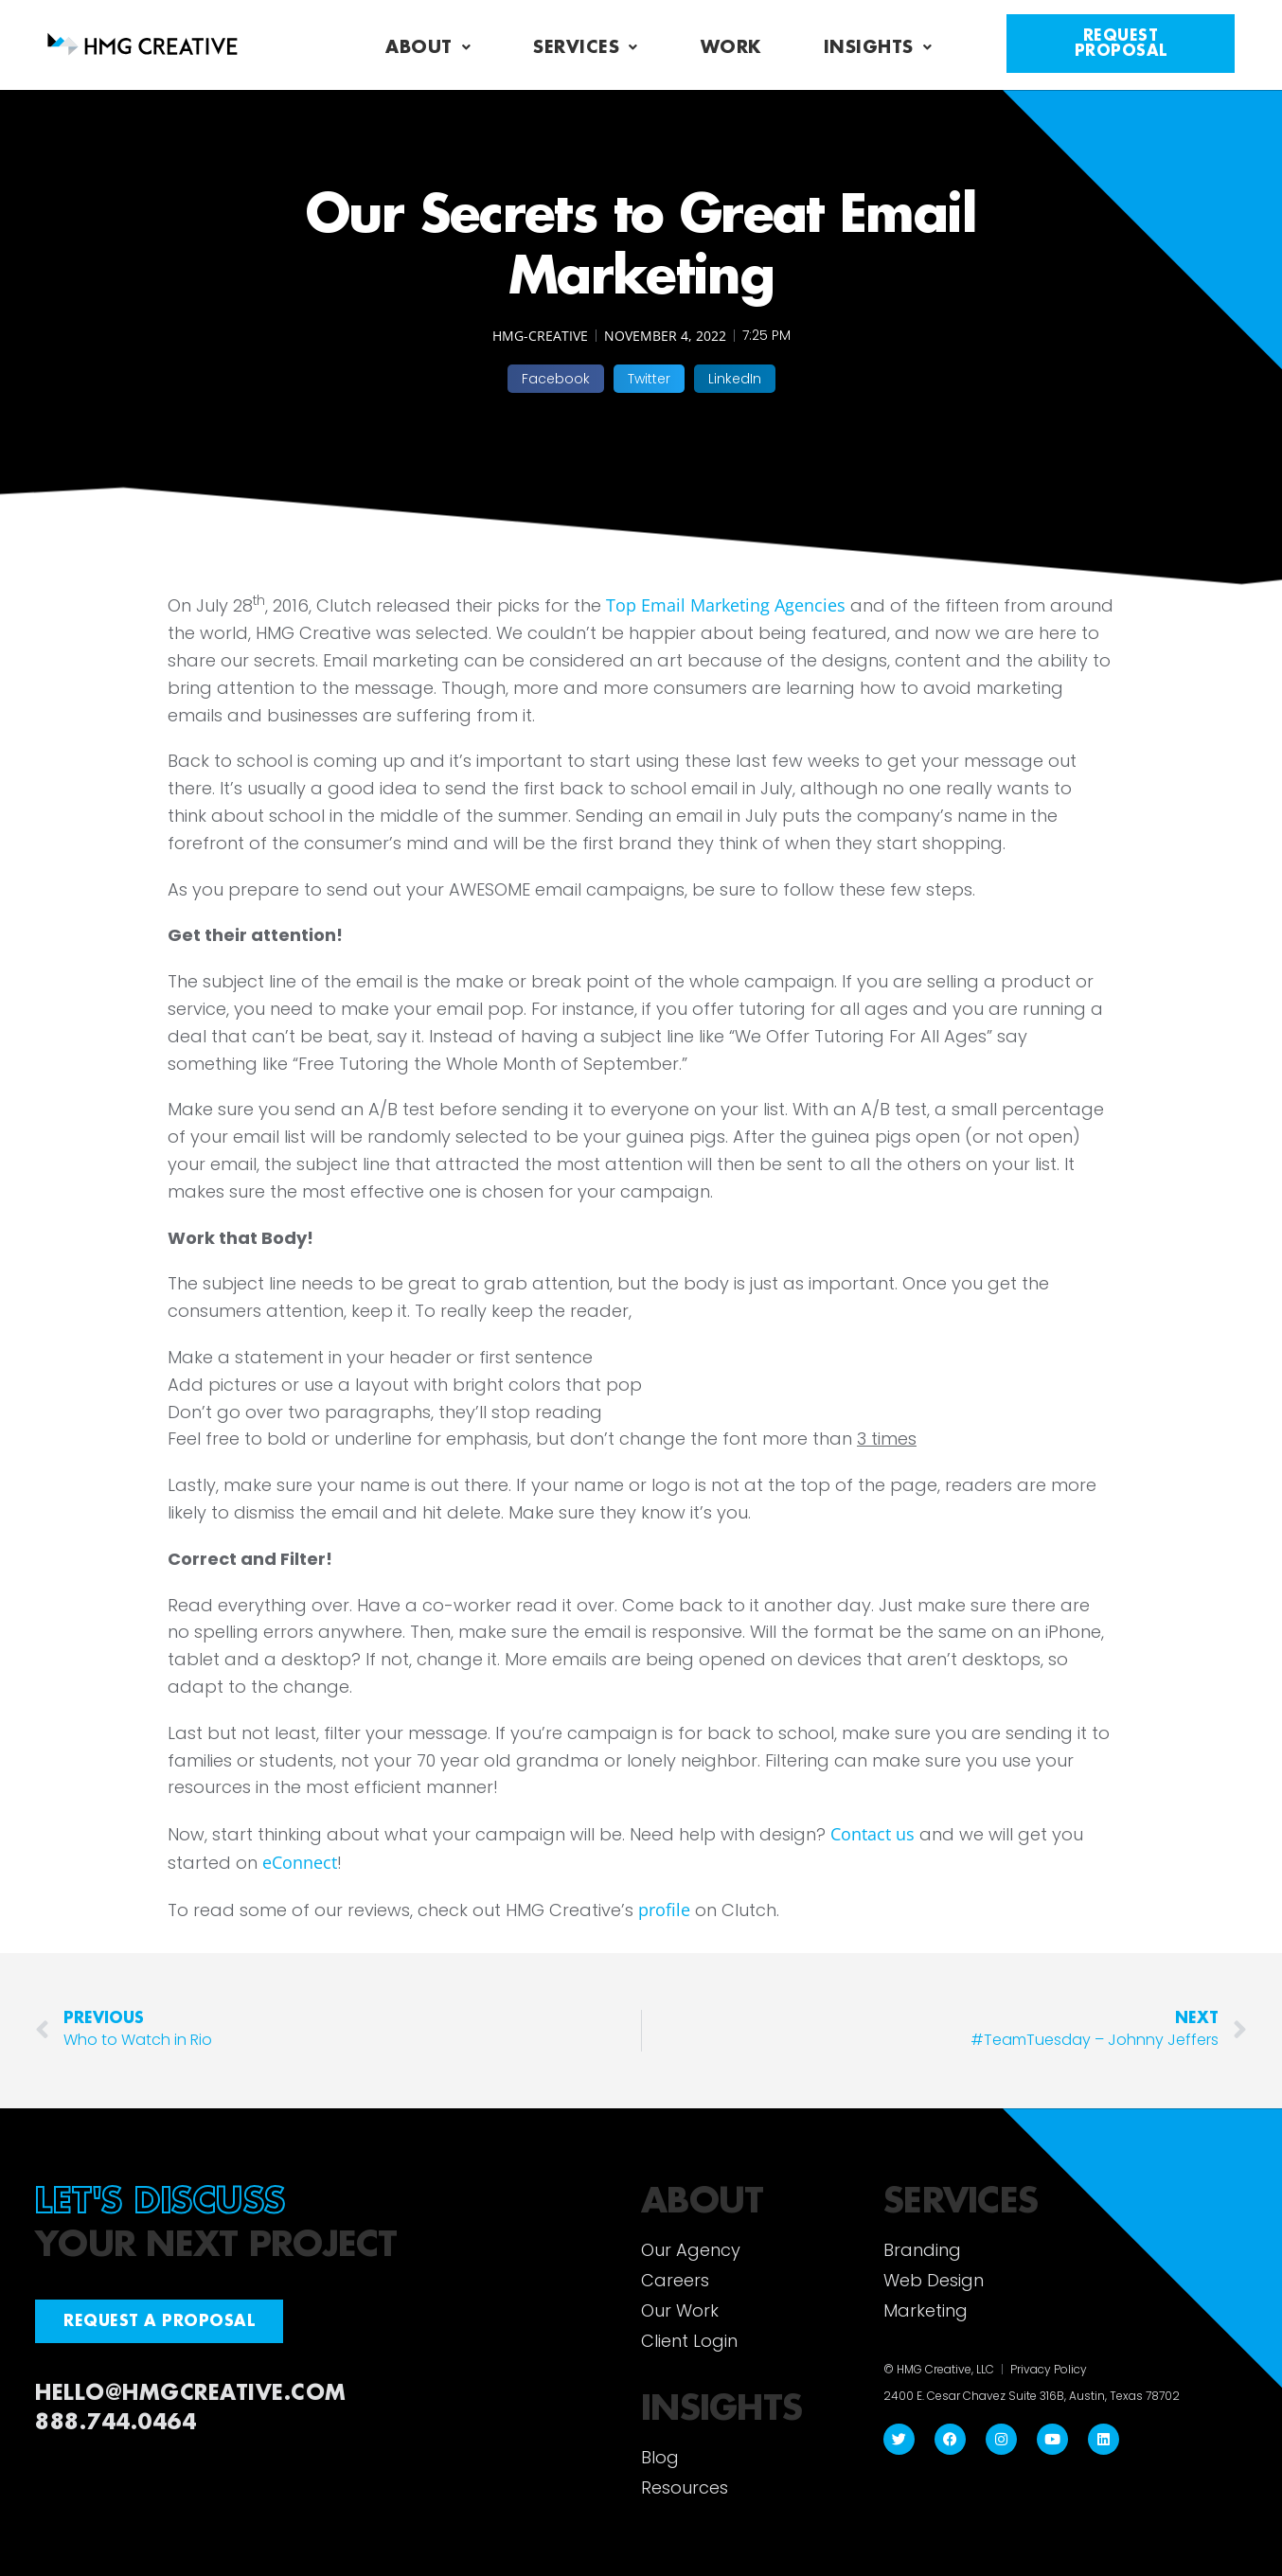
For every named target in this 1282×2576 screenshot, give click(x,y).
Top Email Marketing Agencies (728, 605)
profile (664, 1909)
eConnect (299, 1862)
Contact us (872, 1833)
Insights (878, 47)
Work (731, 47)
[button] (555, 378)
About (428, 47)
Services (585, 47)
